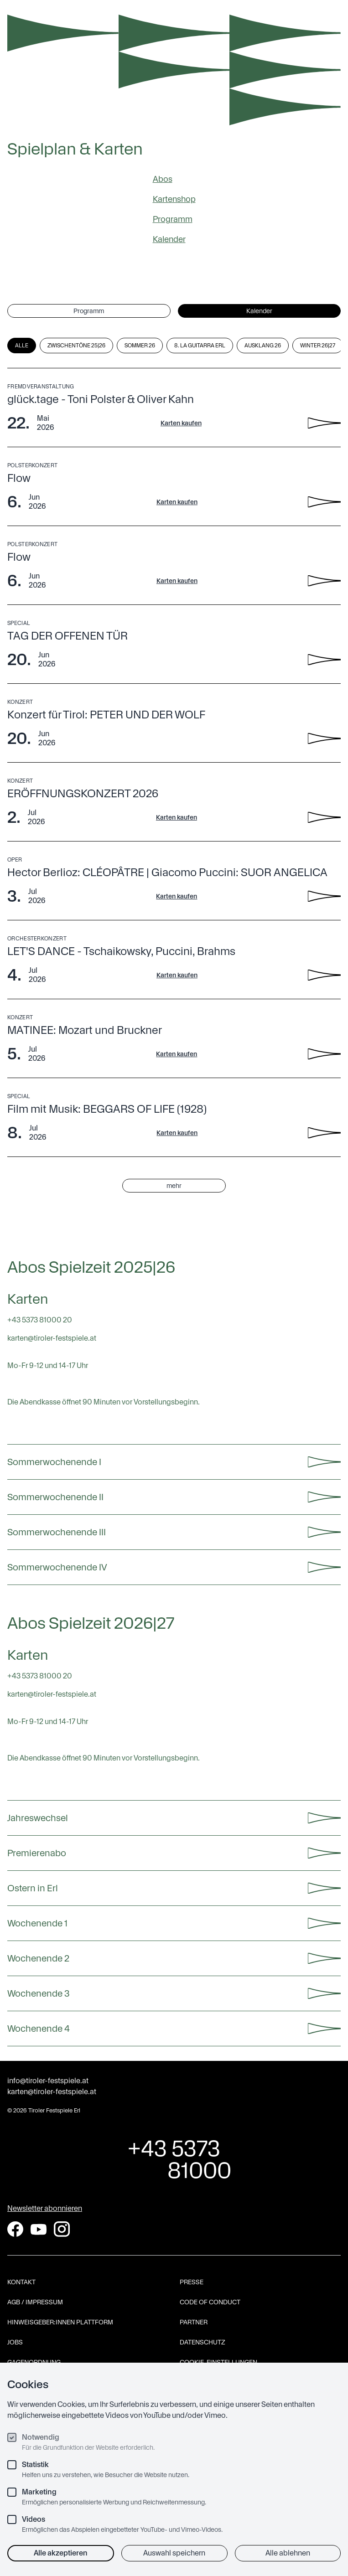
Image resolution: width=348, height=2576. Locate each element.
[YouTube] (39, 2229)
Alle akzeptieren (61, 2553)
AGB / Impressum (35, 2302)
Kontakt (21, 2282)
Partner (194, 2322)
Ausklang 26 (262, 345)
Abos (162, 179)
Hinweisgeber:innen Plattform (60, 2322)
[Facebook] (15, 2229)
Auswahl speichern (174, 2553)
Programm (172, 219)
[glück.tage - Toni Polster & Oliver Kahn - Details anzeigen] (324, 423)
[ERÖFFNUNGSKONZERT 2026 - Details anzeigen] (324, 817)
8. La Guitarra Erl (199, 345)
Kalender (169, 239)
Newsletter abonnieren (44, 2208)
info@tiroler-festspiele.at (47, 2080)
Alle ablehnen (287, 2553)
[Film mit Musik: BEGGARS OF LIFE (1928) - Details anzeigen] (324, 1132)
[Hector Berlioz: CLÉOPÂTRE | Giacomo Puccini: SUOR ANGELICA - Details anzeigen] (324, 896)
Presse (191, 2282)
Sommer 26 (140, 345)
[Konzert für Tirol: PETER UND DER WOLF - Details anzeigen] (324, 738)
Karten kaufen (181, 423)
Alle (21, 345)
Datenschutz (202, 2342)
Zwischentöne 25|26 (76, 345)
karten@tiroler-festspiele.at (51, 2091)
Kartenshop (174, 199)
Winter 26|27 (317, 345)
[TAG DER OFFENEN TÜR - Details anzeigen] (324, 659)
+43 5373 (174, 2159)
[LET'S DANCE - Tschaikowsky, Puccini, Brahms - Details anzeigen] (324, 975)
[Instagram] (62, 2229)
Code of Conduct (210, 2302)
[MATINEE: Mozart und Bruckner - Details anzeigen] (324, 1053)
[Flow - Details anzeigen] (324, 501)
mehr (174, 1185)
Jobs (15, 2342)
